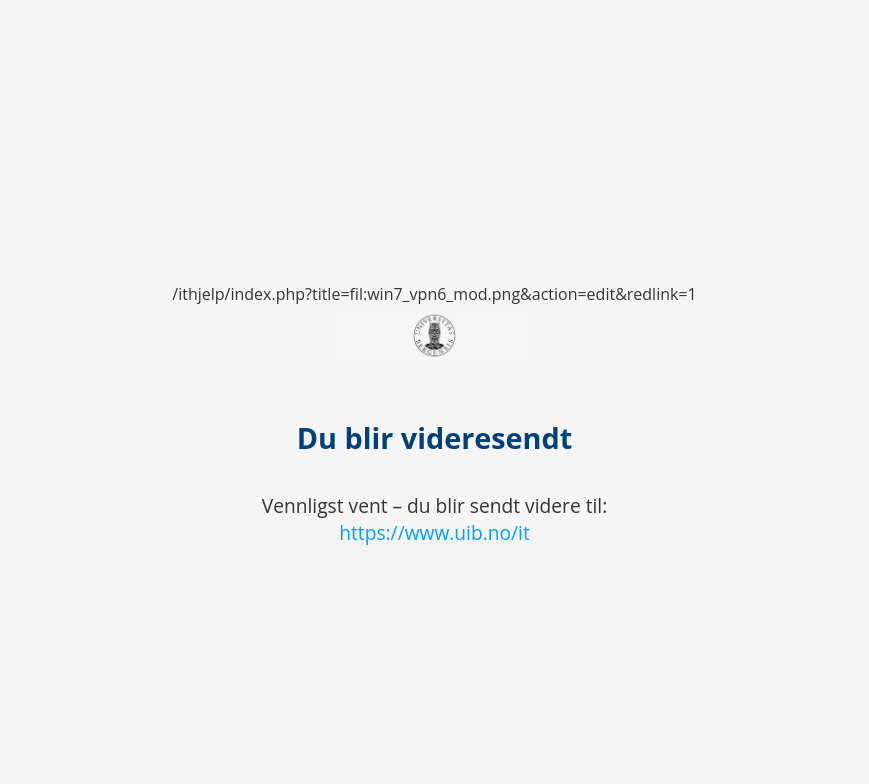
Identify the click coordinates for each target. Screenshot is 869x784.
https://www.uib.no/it (434, 532)
